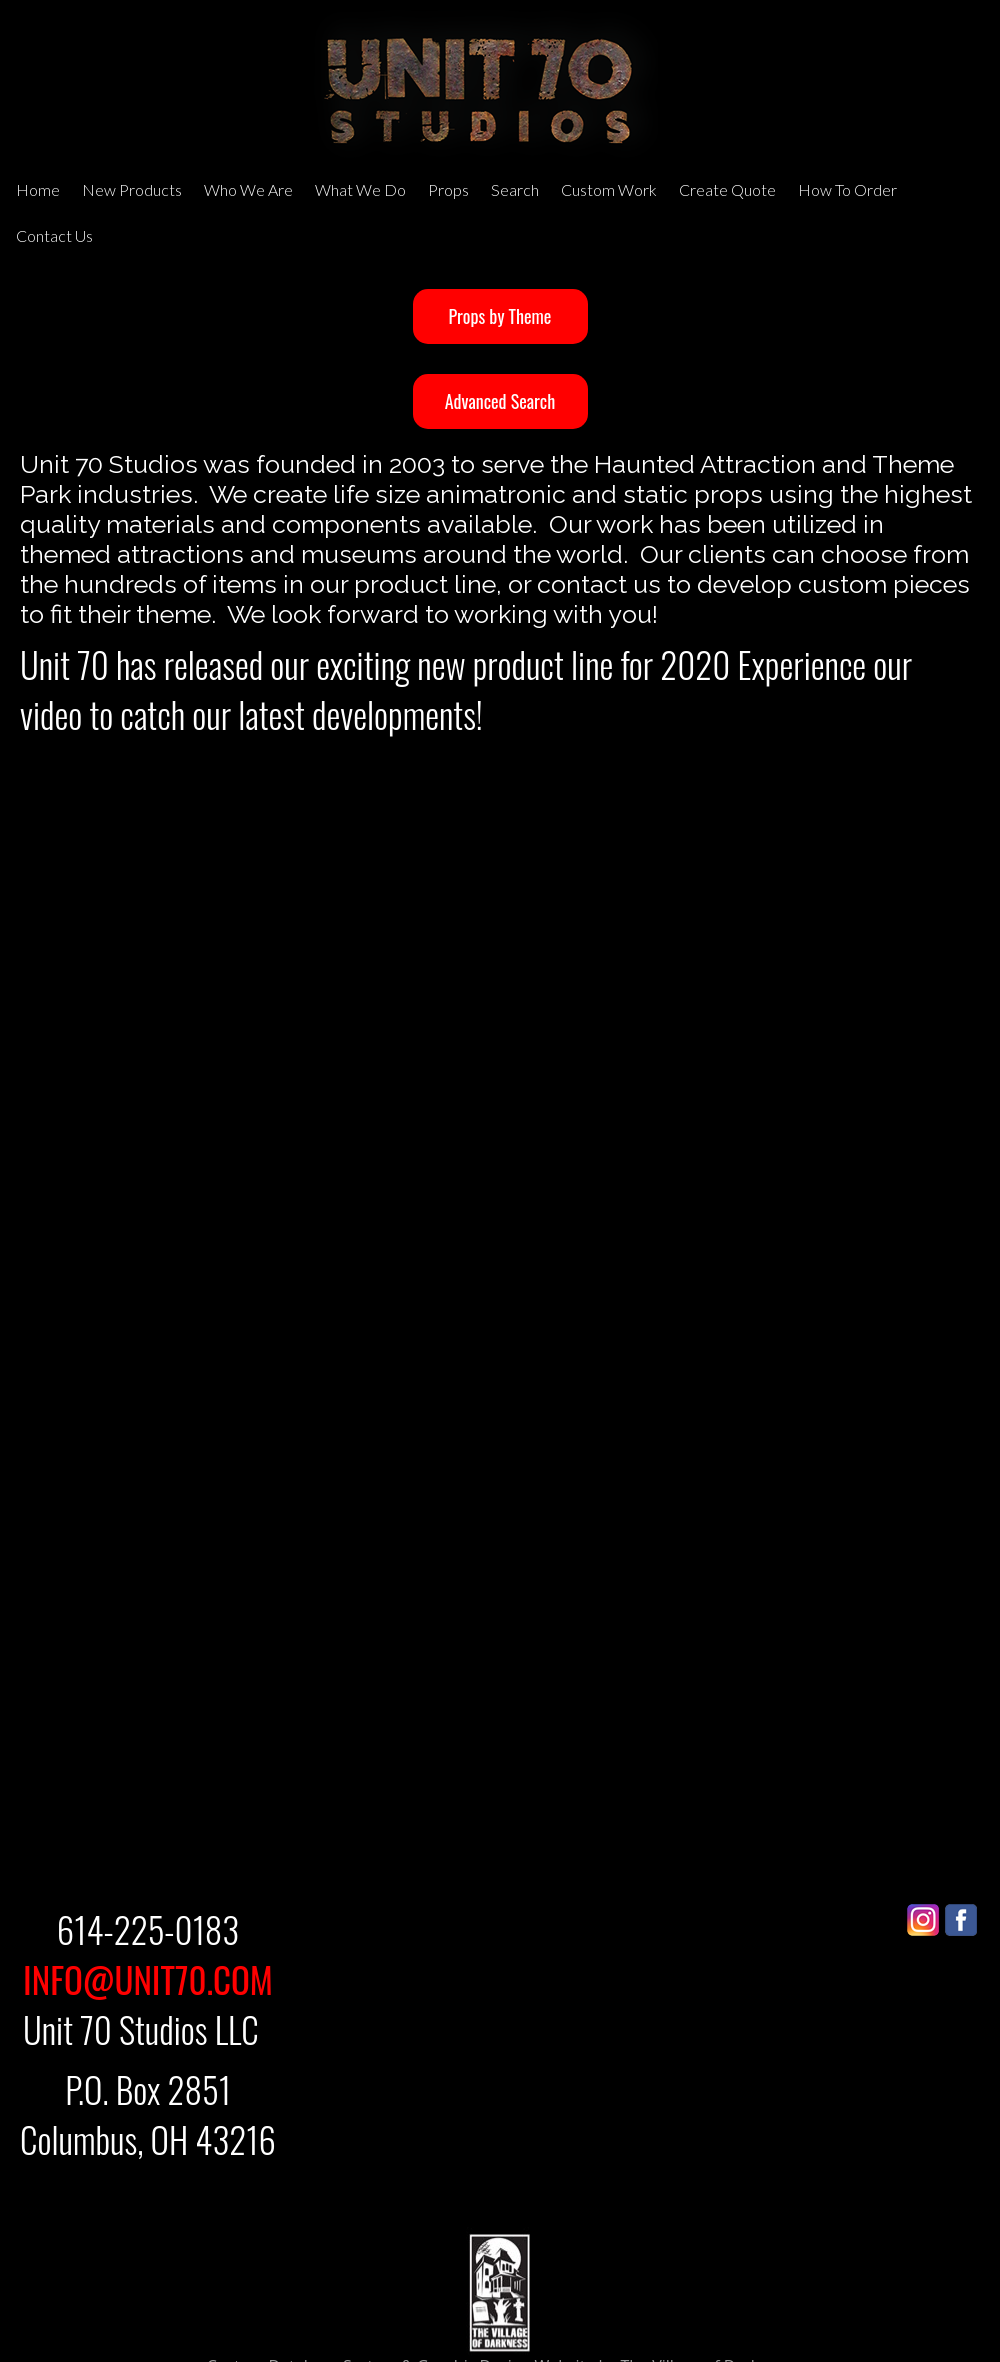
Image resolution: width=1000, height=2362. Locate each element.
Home (38, 189)
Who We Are (248, 189)
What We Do (360, 189)
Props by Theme (500, 316)
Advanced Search (500, 401)
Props (448, 189)
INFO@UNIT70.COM (148, 1979)
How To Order (847, 189)
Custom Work (609, 189)
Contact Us (54, 235)
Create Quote (727, 189)
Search (515, 189)
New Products (132, 189)
